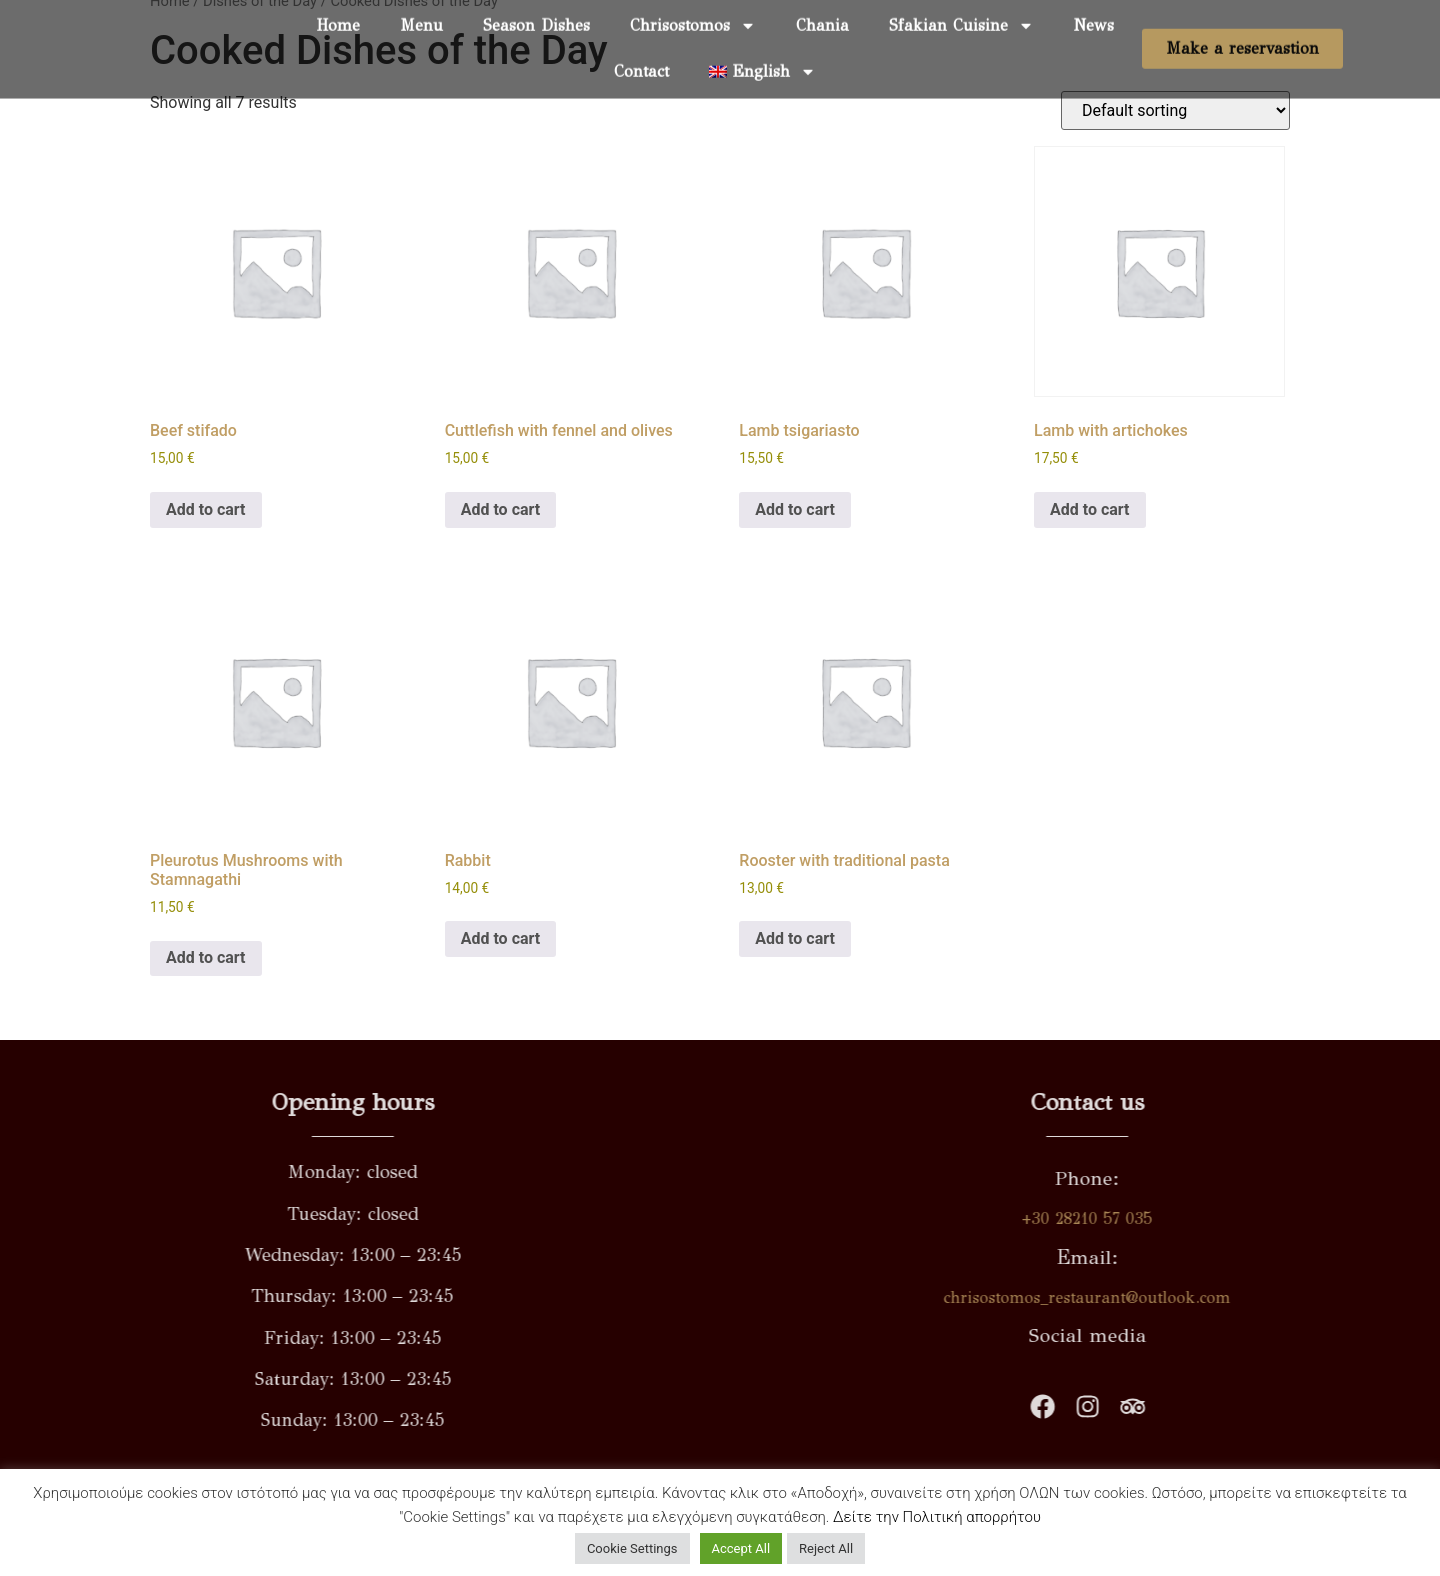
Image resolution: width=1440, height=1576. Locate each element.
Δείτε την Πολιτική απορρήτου (937, 1517)
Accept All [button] (741, 1548)
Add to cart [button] (206, 509)
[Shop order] (1175, 110)
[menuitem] (762, 55)
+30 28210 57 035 (1371, 1218)
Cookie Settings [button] (632, 1548)
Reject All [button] (826, 1548)
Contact (641, 54)
